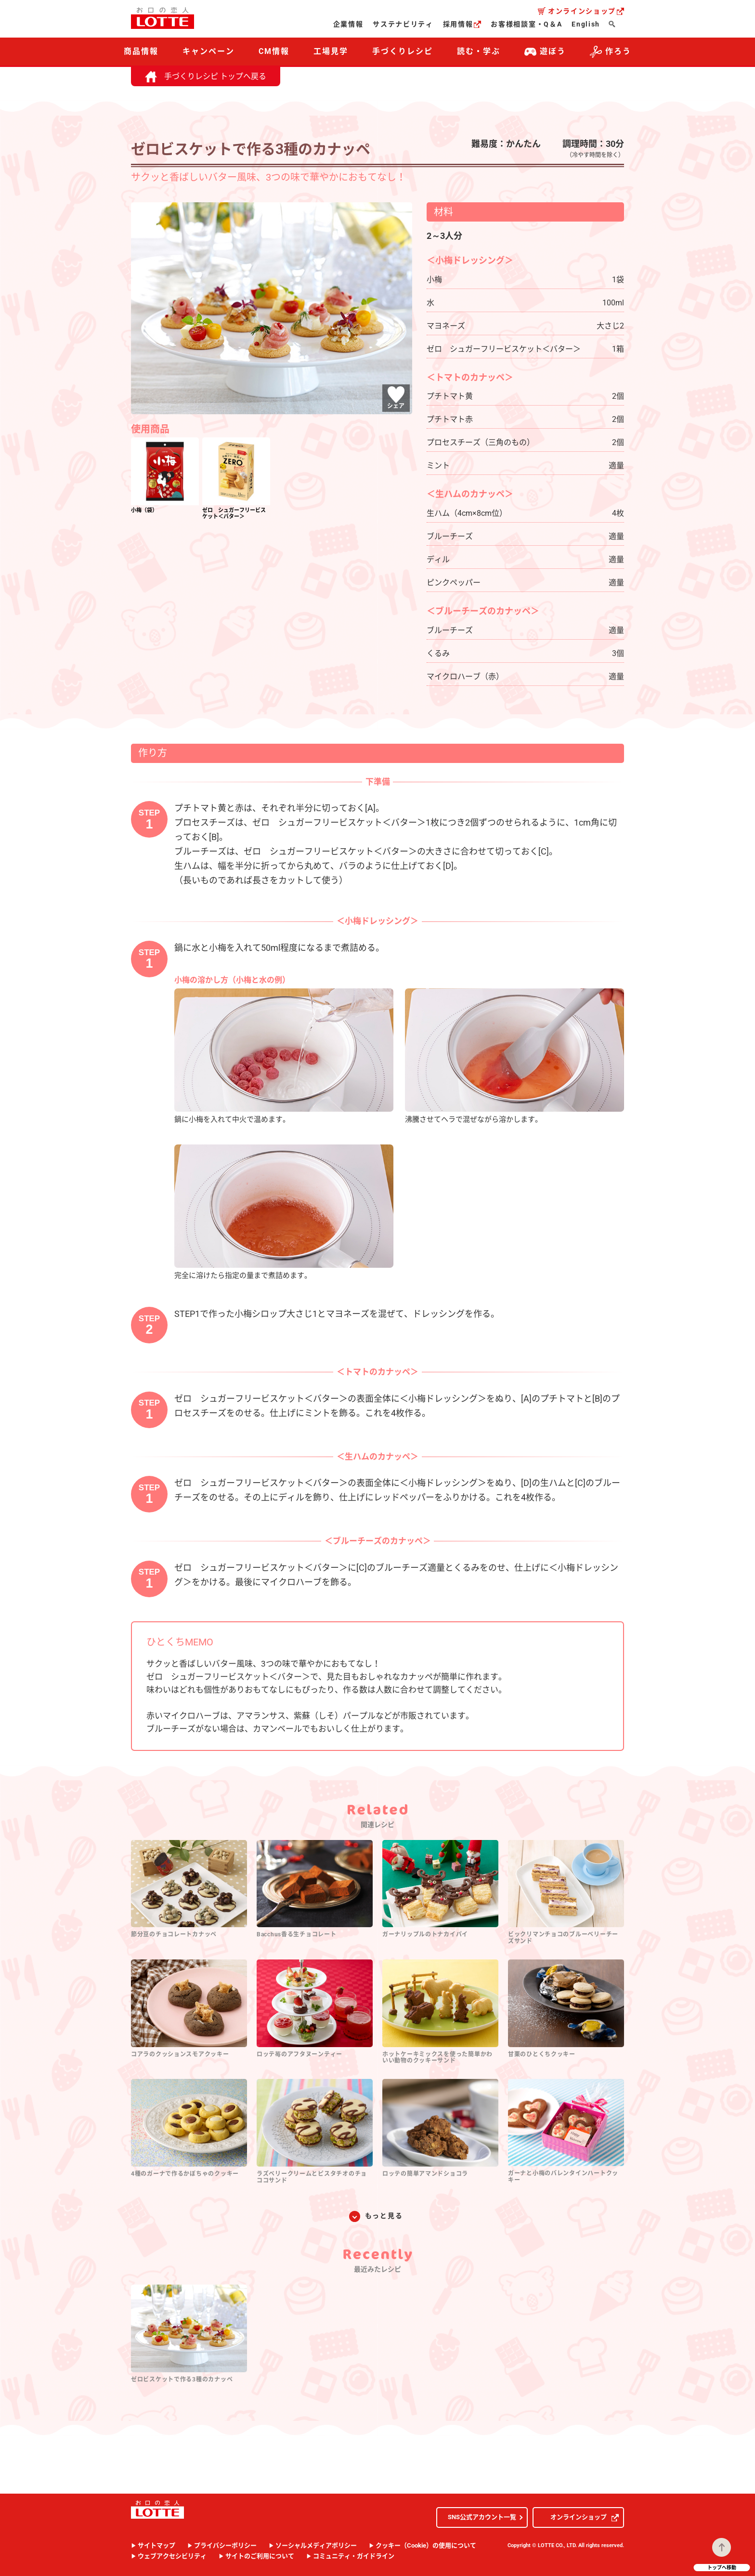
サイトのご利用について (259, 2556)
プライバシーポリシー (225, 2545)
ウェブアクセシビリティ (172, 2556)
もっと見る (384, 2216)
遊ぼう (545, 52)
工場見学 (330, 51)
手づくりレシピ (402, 51)
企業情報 (348, 24)
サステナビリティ (403, 24)
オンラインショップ (586, 11)
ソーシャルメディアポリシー (316, 2545)
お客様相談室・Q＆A (526, 24)
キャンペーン (208, 51)
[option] (165, 476)
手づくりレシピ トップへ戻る (205, 76)
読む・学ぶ (478, 51)
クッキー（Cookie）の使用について (426, 2545)
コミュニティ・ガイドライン (353, 2556)
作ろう (610, 52)
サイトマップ (156, 2545)
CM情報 (274, 51)
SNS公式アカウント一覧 (482, 2517)
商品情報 (141, 51)
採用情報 (462, 24)
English (586, 24)
